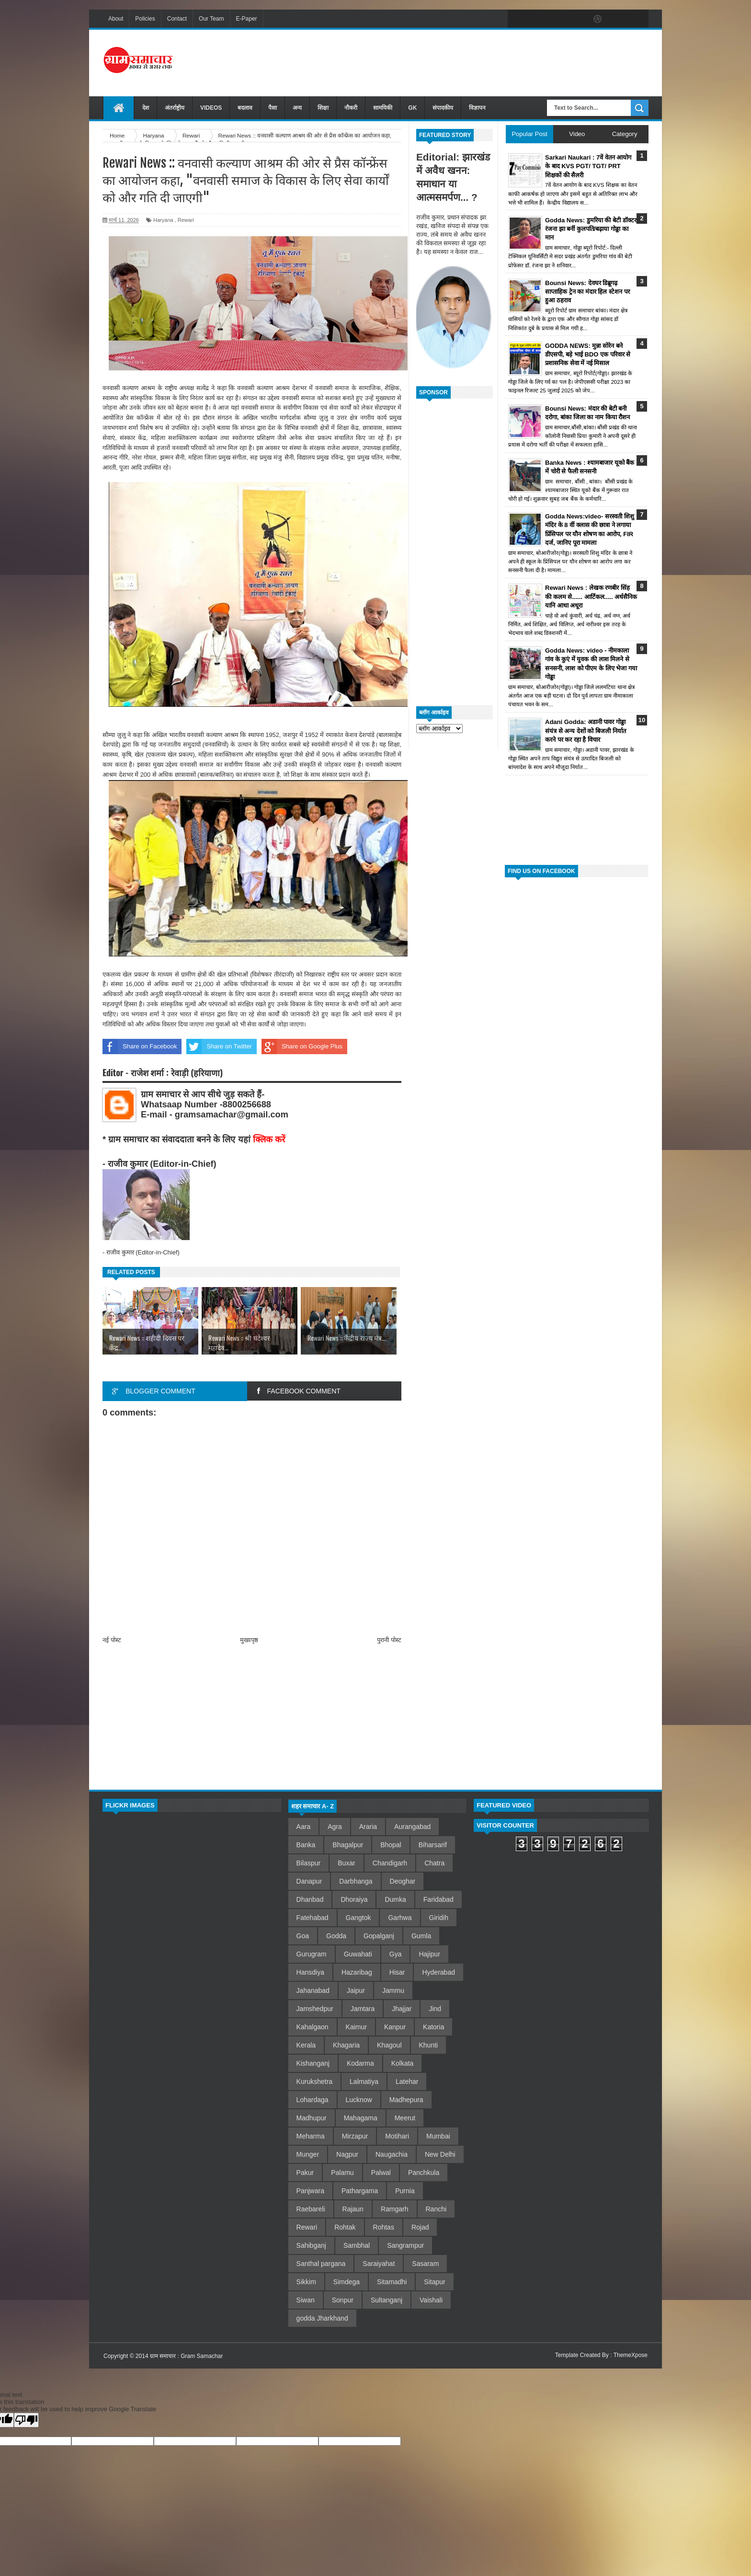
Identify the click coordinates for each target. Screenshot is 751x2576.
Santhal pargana (321, 2263)
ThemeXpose (631, 2355)
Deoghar (403, 1881)
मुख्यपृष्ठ (249, 1640)
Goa (302, 1936)
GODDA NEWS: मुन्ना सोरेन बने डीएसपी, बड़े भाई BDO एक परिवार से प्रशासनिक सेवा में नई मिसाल (587, 354)
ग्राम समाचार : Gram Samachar (186, 2356)
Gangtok (358, 1917)
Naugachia (392, 2154)
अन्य (297, 107)
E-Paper (246, 18)
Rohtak (344, 2227)
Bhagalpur (347, 1845)
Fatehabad (312, 1917)
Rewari (186, 220)
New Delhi (440, 2154)
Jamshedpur (314, 2008)
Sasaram (425, 2263)
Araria (368, 1826)
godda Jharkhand (322, 2318)
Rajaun (353, 2209)
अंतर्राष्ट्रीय (174, 107)
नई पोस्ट (111, 1640)
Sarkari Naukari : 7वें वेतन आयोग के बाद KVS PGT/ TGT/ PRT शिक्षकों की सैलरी (588, 166)
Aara (303, 1826)
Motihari (397, 2136)
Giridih (438, 1917)
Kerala (306, 2045)
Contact (177, 18)
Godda (336, 1936)
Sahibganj (311, 2245)
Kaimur (356, 2027)
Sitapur (434, 2282)
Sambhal (356, 2245)
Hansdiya (310, 1972)
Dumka (395, 1899)
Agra (335, 1826)
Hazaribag (356, 1972)
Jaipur (356, 1990)
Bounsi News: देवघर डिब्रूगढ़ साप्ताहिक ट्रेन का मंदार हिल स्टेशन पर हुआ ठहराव (587, 291)
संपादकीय (442, 107)
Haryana (163, 220)
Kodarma (360, 2063)
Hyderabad (438, 1972)
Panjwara (310, 2191)
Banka (306, 1845)
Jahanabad (313, 1990)
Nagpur (347, 2154)
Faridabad (438, 1899)
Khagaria (346, 2045)
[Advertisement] (474, 61)
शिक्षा (323, 107)
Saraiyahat (379, 2263)
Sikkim (306, 2282)
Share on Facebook (139, 1046)
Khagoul (389, 2045)
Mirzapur (355, 2136)
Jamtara (363, 2008)
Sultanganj (386, 2300)
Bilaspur (308, 1863)
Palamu (342, 2172)
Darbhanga (355, 1881)
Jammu (393, 1990)
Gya (395, 1954)
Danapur (309, 1881)
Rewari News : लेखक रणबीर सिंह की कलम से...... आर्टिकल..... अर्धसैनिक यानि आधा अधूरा (591, 596)
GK (412, 107)
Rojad (420, 2227)
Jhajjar (401, 2008)
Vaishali (431, 2300)
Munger (307, 2154)
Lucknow (359, 2100)
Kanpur (395, 2027)
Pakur (305, 2172)
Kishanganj (313, 2063)
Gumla (421, 1936)
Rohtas (383, 2227)
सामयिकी (382, 107)
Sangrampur (405, 2245)
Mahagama (360, 2118)
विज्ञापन (477, 107)
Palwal (381, 2172)
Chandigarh (390, 1863)
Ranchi (436, 2209)
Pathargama (359, 2191)
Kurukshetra (314, 2081)
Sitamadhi (392, 2282)
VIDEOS (211, 107)
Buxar (346, 1863)
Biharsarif (433, 1845)
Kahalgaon (312, 2027)
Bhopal (390, 1845)
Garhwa (399, 1917)
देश (145, 107)
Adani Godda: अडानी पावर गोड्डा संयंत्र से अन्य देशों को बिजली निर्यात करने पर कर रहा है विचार (585, 730)
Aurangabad (412, 1826)
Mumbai (438, 2136)
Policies (145, 18)
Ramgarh (395, 2209)
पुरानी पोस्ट (389, 1640)
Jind (435, 2008)
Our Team (211, 18)
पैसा (272, 107)
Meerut (405, 2118)
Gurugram (311, 1954)
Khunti (428, 2045)
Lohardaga (312, 2100)
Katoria (433, 2027)
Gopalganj (379, 1936)
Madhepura (406, 2100)
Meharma (310, 2136)
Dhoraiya (354, 1899)
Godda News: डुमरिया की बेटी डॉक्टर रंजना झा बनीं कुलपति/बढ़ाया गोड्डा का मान (591, 229)
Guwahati (358, 1954)
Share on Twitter (218, 1046)
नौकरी (350, 107)
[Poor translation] (26, 2420)
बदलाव (245, 107)
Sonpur (342, 2300)
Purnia (404, 2191)
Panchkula (423, 2172)
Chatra (434, 1863)
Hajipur (429, 1954)
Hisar (397, 1972)
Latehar (407, 2081)
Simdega (346, 2282)
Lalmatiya (364, 2081)
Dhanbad (310, 1899)
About (115, 18)
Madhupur (311, 2118)
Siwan (305, 2300)
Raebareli (310, 2209)
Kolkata (402, 2063)
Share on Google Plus (302, 1046)
